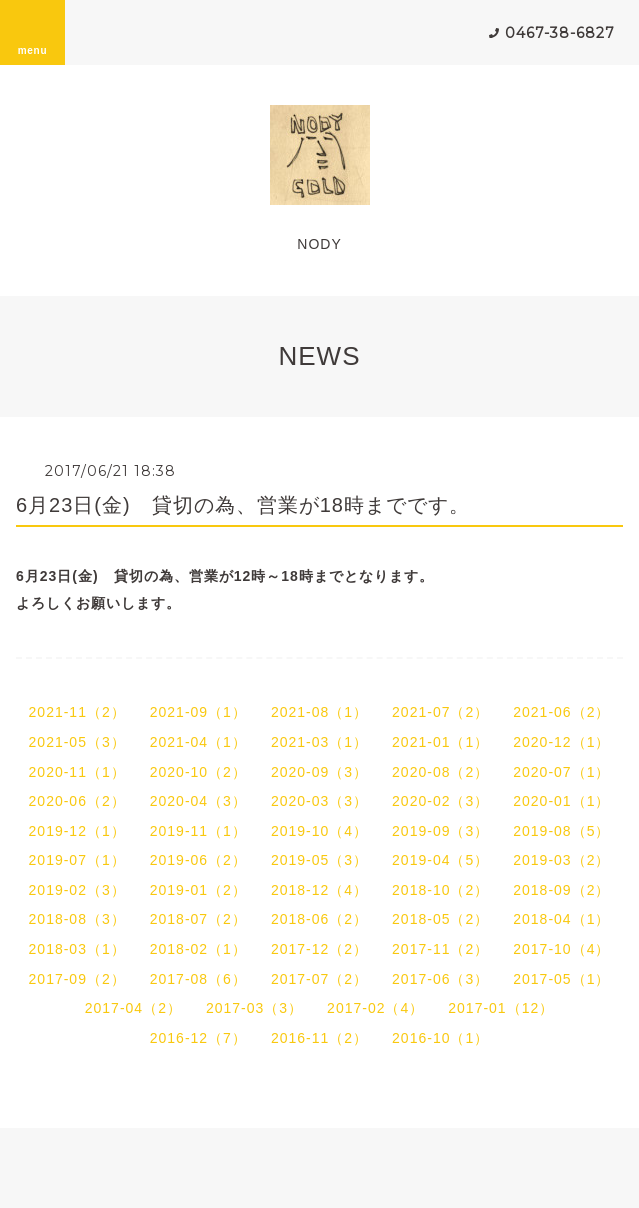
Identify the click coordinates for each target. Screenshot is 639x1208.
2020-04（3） (198, 801)
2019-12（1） (77, 831)
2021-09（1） (198, 712)
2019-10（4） (319, 831)
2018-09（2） (561, 890)
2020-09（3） (319, 772)
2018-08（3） (77, 919)
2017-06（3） (440, 979)
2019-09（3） (440, 831)
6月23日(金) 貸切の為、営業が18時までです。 (243, 505)
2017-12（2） (319, 949)
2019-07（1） (77, 860)
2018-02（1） (198, 949)
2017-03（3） (254, 1008)
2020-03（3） (319, 801)
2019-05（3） (319, 860)
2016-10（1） (440, 1038)
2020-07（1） (561, 772)
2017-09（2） (77, 979)
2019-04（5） (440, 860)
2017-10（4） (561, 949)
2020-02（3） (440, 801)
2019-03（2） (561, 860)
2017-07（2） (319, 979)
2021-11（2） (77, 712)
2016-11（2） (319, 1038)
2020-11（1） (77, 772)
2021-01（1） (440, 742)
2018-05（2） (440, 919)
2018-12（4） (319, 890)
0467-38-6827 (560, 33)
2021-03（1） (319, 742)
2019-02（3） (77, 890)
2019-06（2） (198, 860)
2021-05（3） (77, 742)
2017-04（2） (133, 1008)
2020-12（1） (561, 742)
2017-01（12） (501, 1008)
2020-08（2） (440, 772)
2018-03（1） (77, 949)
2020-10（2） (198, 772)
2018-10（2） (440, 890)
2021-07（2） (440, 712)
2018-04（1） (561, 919)
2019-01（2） (198, 890)
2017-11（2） (440, 949)
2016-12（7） (198, 1038)
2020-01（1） (561, 801)
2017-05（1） (561, 979)
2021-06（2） (561, 712)
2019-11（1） (198, 831)
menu (33, 32)
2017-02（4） (375, 1008)
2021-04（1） (198, 742)
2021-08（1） (319, 712)
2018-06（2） (319, 919)
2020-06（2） (77, 801)
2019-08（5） (561, 831)
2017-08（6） (198, 979)
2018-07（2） (198, 919)
